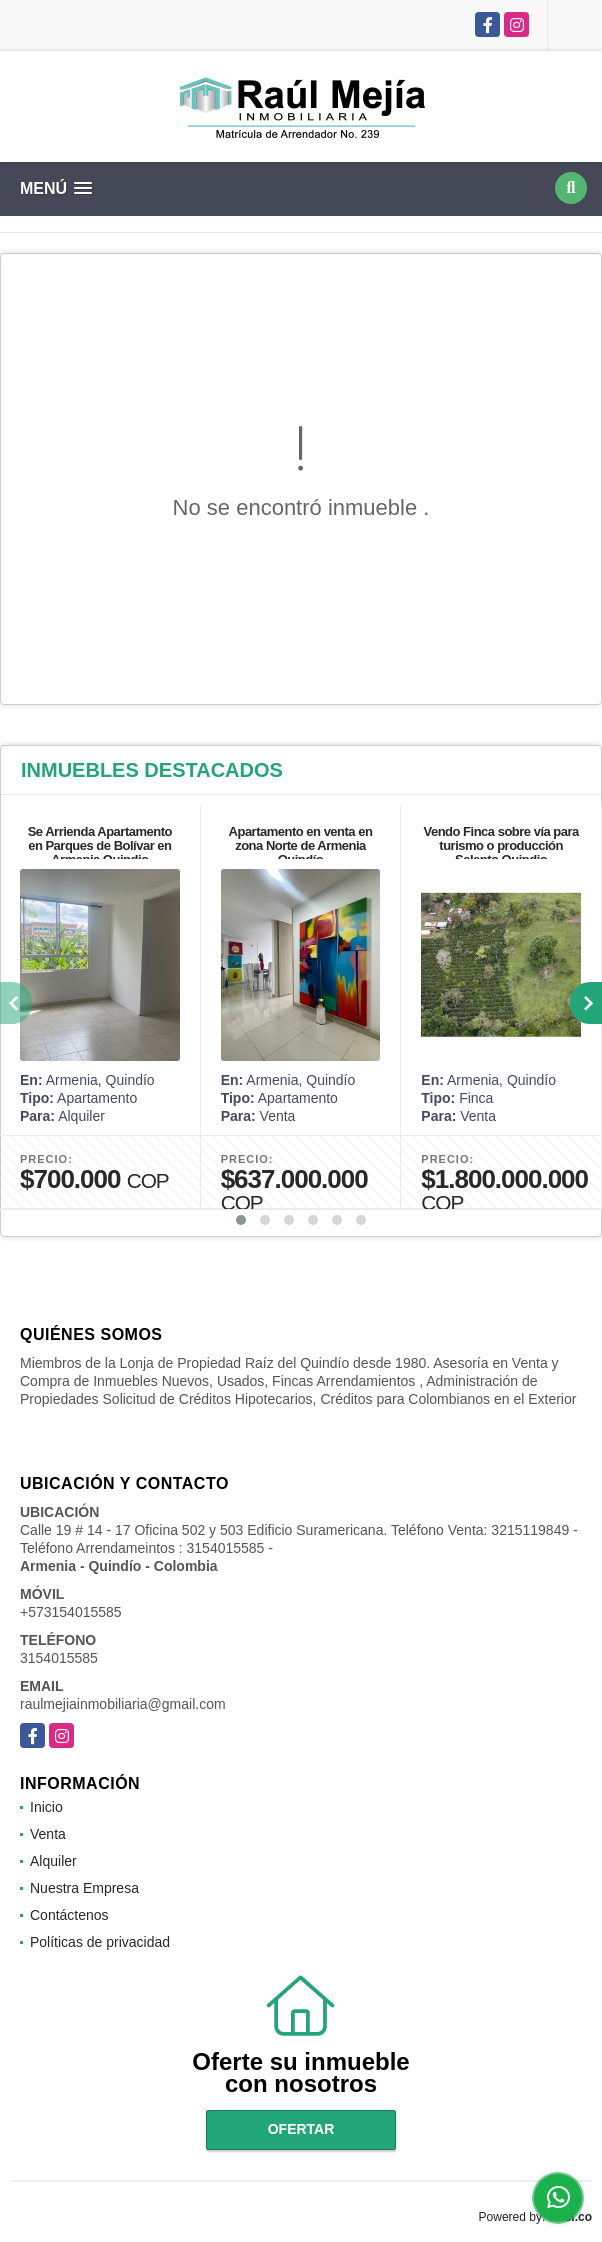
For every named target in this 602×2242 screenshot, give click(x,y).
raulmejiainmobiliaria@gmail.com (123, 1704)
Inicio (46, 1807)
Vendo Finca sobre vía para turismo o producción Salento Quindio (500, 845)
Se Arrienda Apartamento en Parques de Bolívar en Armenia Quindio (100, 845)
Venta (48, 1834)
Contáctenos (69, 1915)
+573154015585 (71, 1612)
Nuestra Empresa (84, 1888)
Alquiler (53, 1861)
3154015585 (59, 1658)
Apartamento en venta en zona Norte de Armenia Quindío (301, 845)
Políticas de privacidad (100, 1942)
